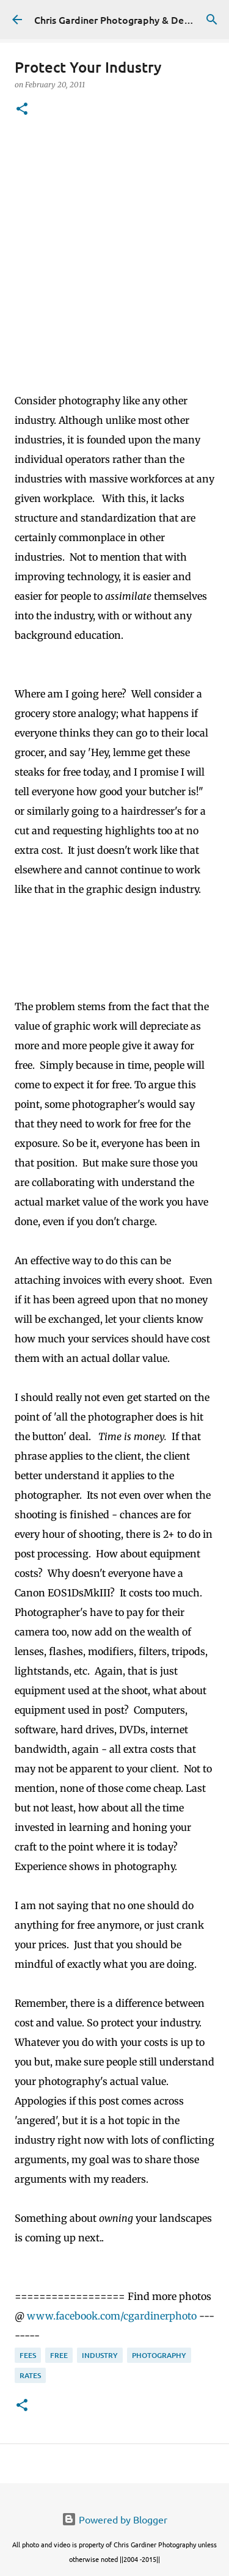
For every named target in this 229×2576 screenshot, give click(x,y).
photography (159, 2355)
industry (100, 2355)
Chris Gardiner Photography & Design (118, 19)
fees (28, 2355)
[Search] (212, 19)
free (59, 2355)
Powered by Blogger (114, 2519)
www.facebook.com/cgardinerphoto (112, 2316)
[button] (22, 109)
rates (30, 2375)
